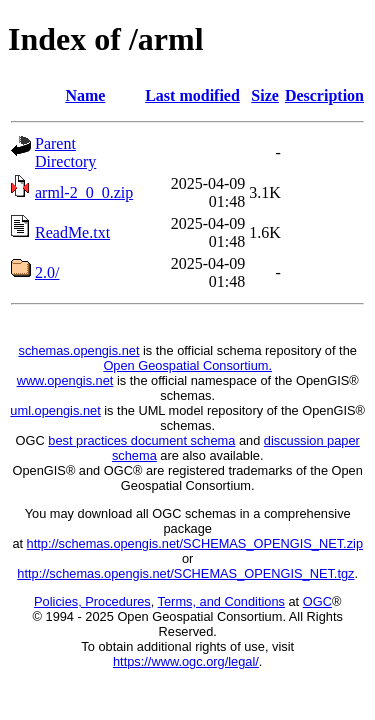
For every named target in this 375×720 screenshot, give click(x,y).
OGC (317, 601)
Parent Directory (65, 152)
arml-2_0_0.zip (84, 192)
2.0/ (47, 272)
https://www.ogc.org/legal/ (186, 661)
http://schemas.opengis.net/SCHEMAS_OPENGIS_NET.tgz (185, 573)
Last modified (192, 95)
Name (85, 95)
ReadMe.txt (72, 232)
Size (265, 95)
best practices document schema (141, 440)
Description (324, 95)
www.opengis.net (65, 380)
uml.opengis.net (55, 410)
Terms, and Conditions (221, 601)
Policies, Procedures (92, 601)
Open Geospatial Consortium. (187, 365)
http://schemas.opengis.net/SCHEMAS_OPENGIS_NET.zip (195, 543)
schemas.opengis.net (79, 350)
